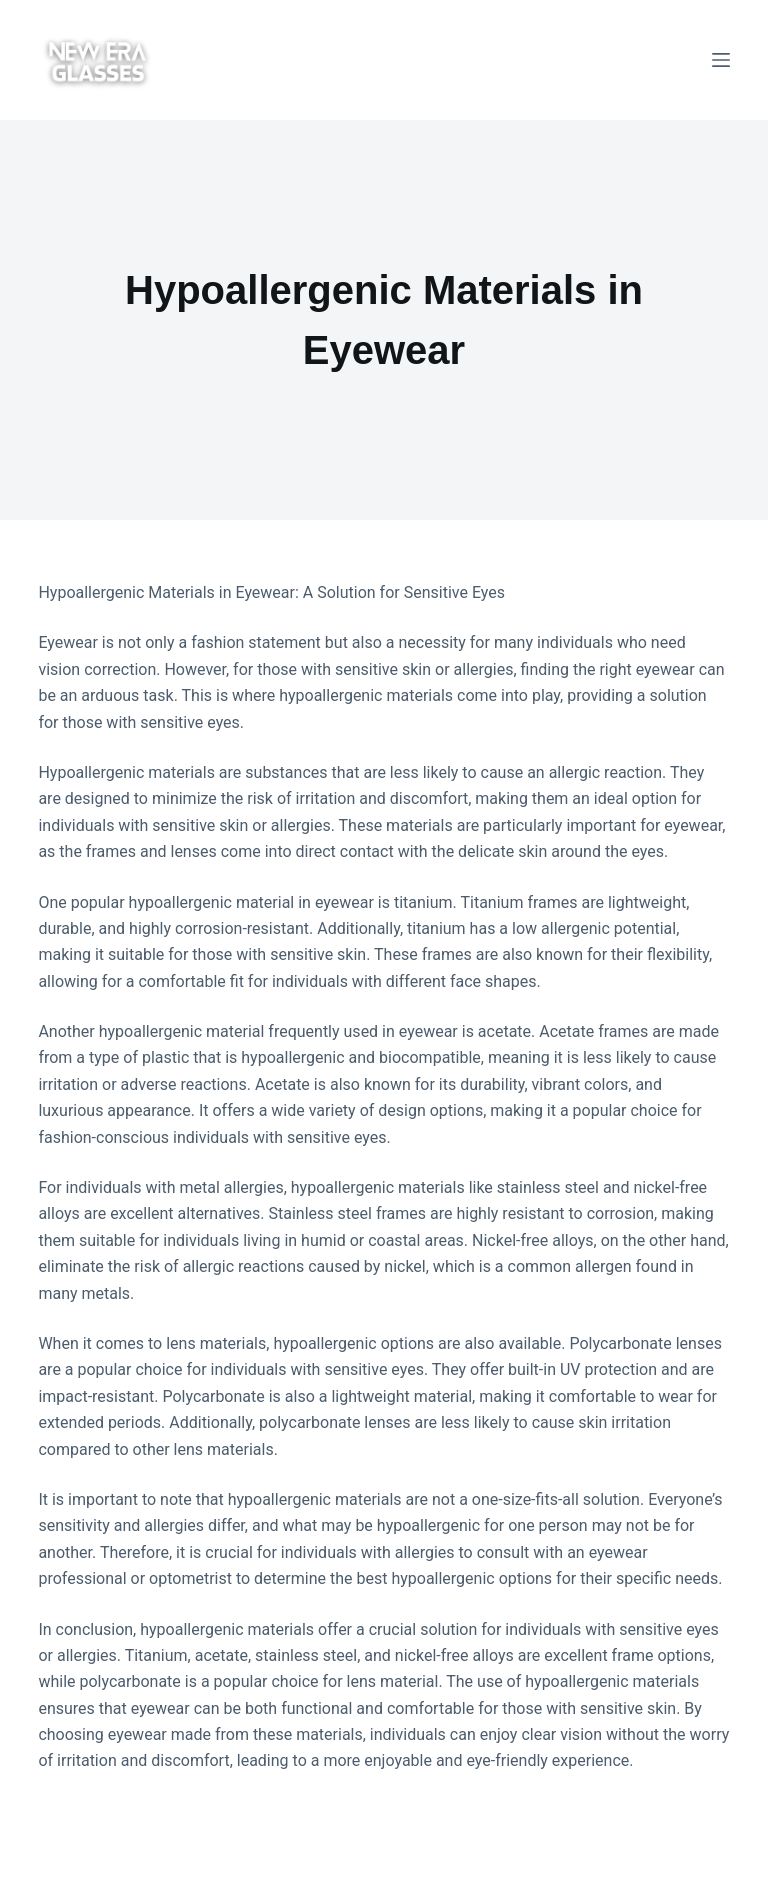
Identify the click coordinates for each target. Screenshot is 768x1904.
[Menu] (721, 60)
